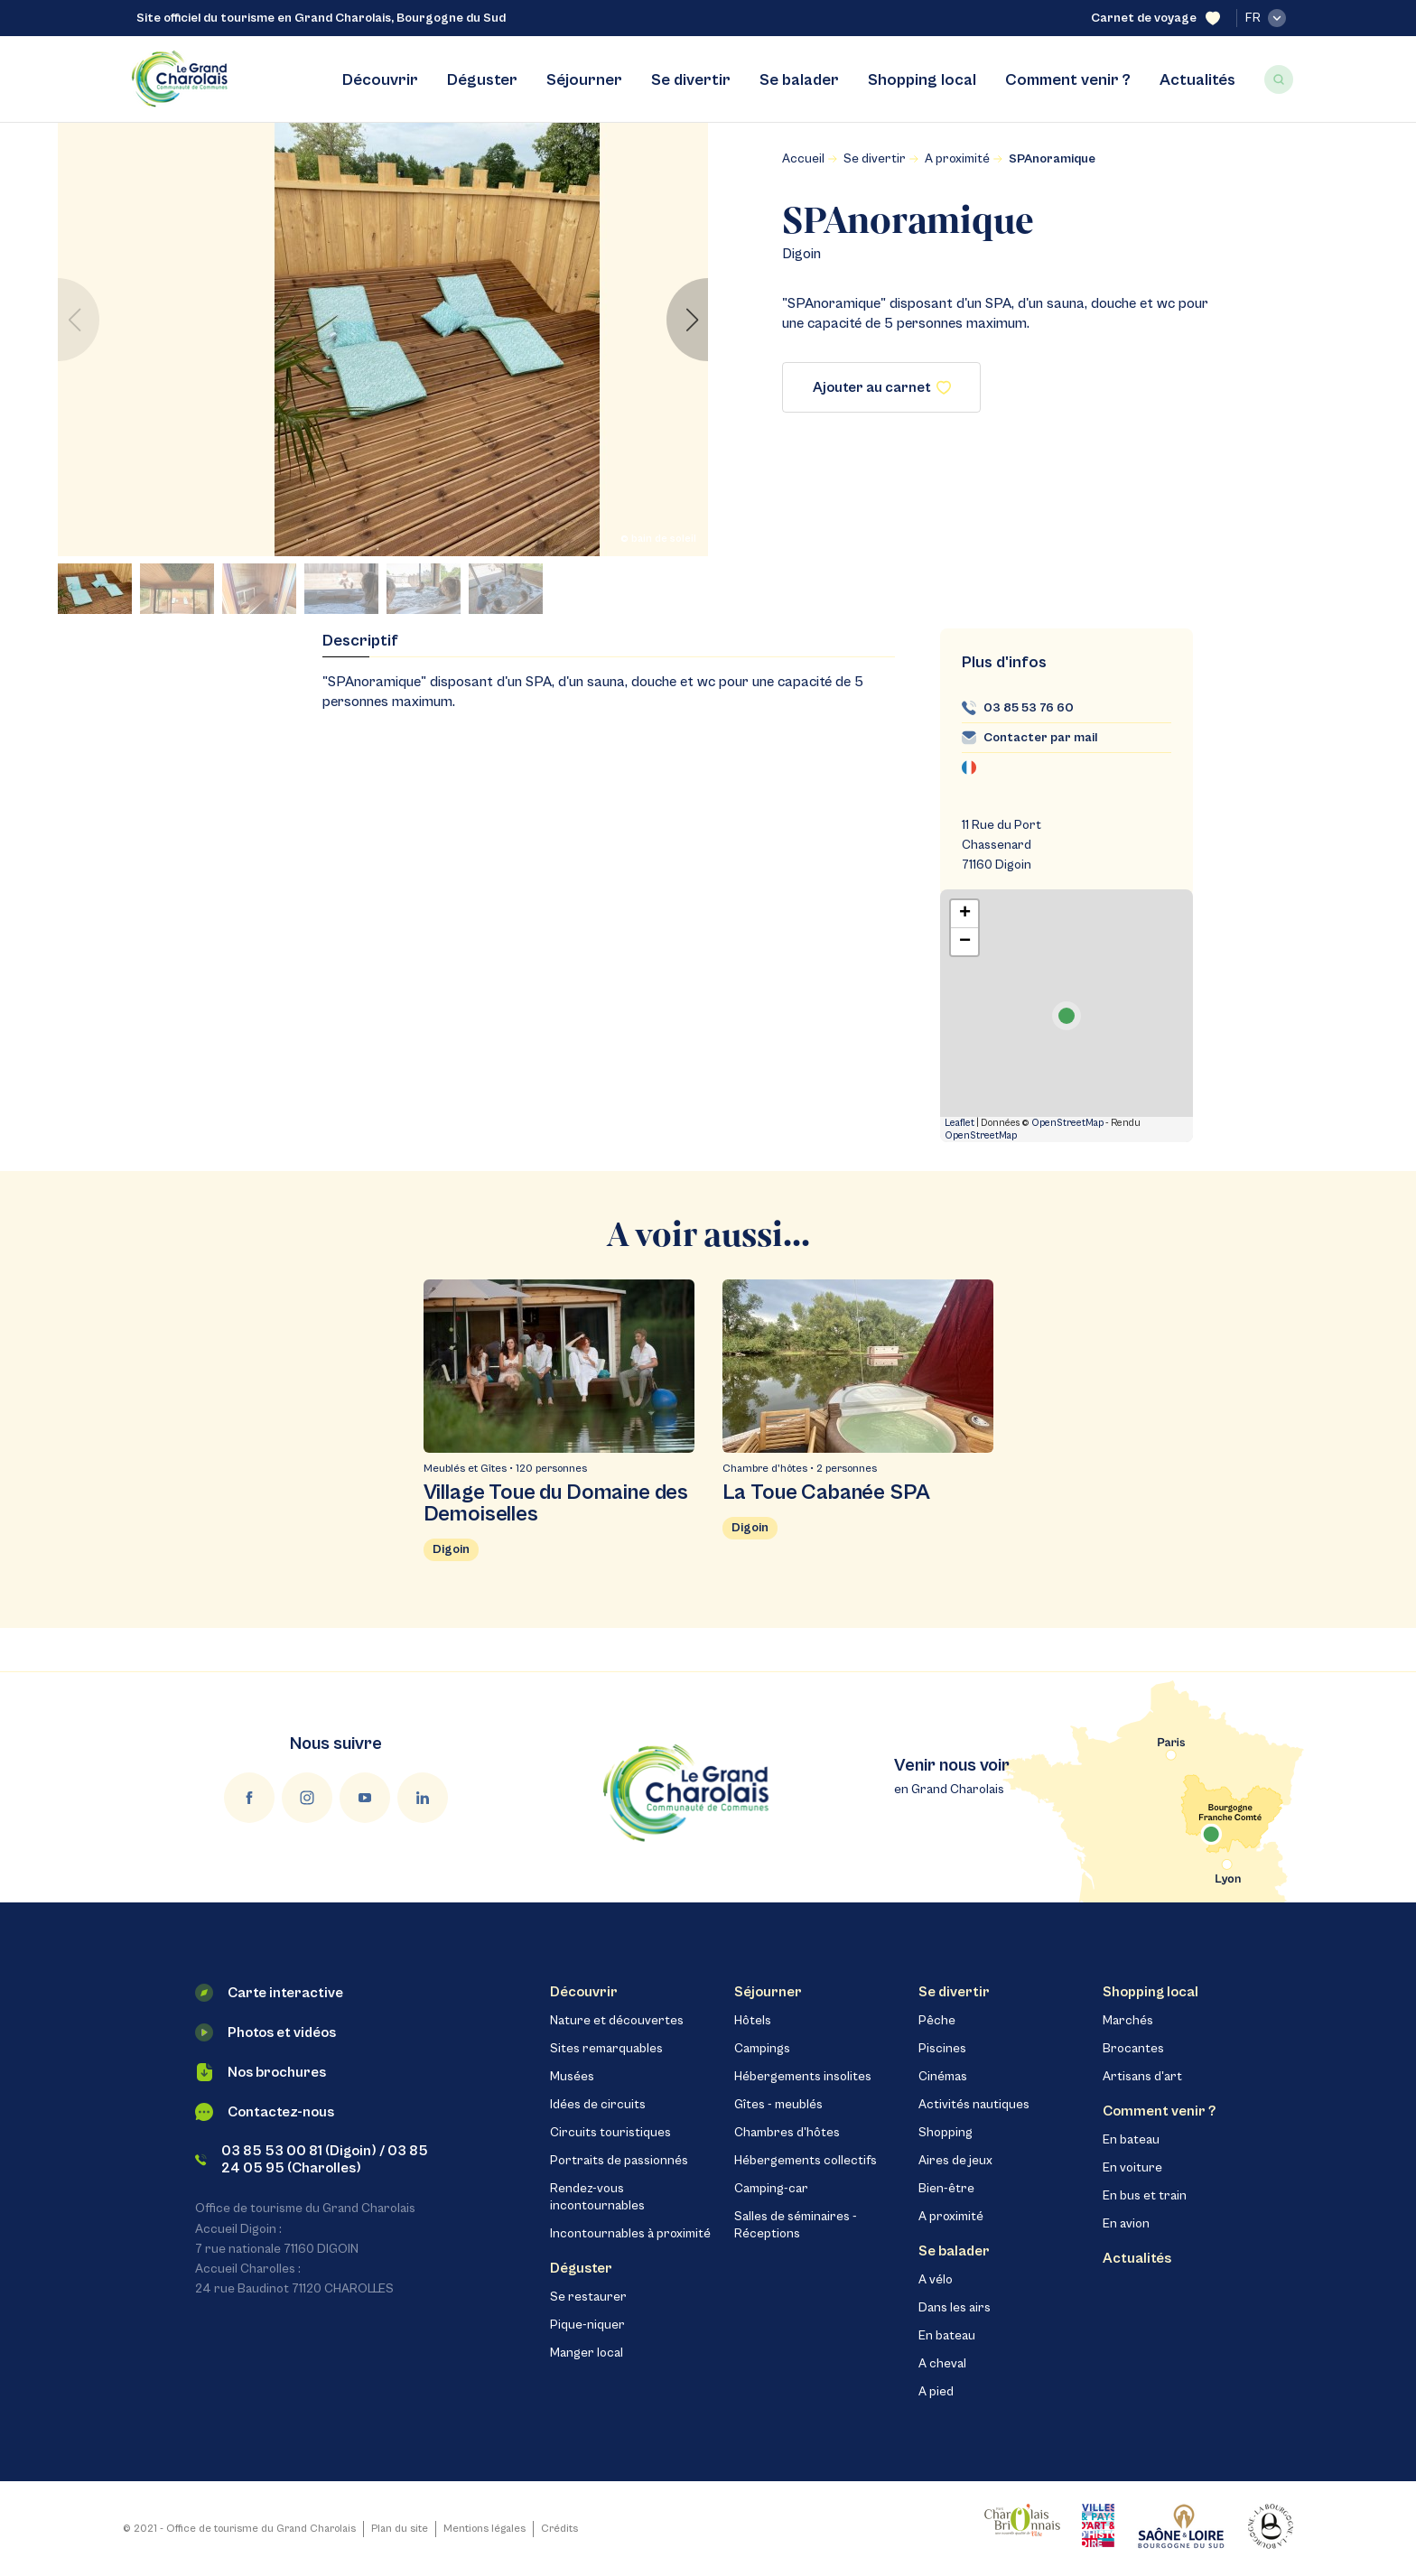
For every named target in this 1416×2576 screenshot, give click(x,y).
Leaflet (959, 1123)
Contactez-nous (264, 2112)
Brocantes (1133, 2048)
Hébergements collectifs (805, 2160)
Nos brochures (260, 2072)
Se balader (799, 79)
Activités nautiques (973, 2104)
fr (1265, 18)
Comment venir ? (1068, 79)
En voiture (1132, 2168)
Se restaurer (588, 2297)
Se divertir (691, 79)
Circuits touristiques (610, 2132)
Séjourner (584, 79)
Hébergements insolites (802, 2076)
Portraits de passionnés (619, 2160)
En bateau (946, 2336)
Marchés (1128, 2020)
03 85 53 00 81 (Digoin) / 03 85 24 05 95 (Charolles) (311, 2159)
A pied (936, 2392)
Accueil (803, 159)
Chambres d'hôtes (787, 2132)
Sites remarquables (606, 2048)
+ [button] (965, 913)
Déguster (482, 79)
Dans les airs (954, 2308)
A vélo (935, 2280)
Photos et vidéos (265, 2032)
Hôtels (752, 2020)
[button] (687, 319)
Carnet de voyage (1155, 18)
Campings (762, 2048)
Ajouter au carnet (882, 387)
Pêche (936, 2020)
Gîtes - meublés (778, 2104)
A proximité (957, 159)
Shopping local (922, 79)
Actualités (1197, 79)
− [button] (965, 941)
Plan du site (399, 2528)
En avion (1126, 2224)
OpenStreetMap (1067, 1123)
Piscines (942, 2048)
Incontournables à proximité (630, 2234)
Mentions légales (484, 2528)
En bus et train (1145, 2196)
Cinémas (942, 2076)
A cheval (942, 2364)
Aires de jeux (955, 2160)
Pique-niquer (587, 2325)
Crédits (559, 2528)
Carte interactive (269, 1993)
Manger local (586, 2353)
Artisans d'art (1142, 2076)
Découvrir (380, 79)
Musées (572, 2076)
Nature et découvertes (617, 2020)
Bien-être (946, 2188)
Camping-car (771, 2188)
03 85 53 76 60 (1028, 708)
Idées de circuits (598, 2104)
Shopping (945, 2132)
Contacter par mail (1040, 737)
